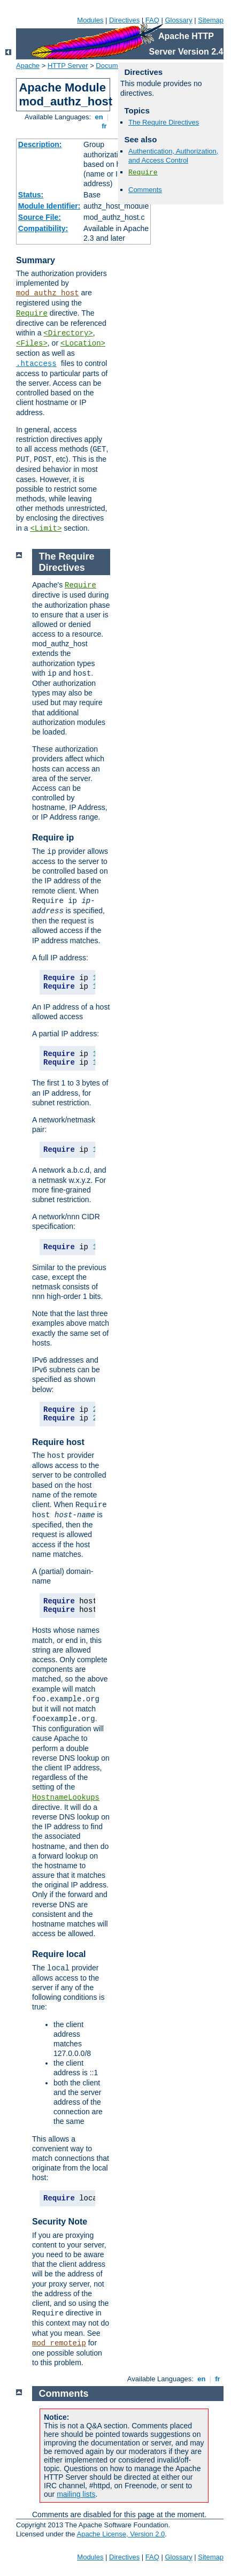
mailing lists (76, 2494)
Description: (40, 144)
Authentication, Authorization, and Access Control (173, 155)
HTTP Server (68, 66)
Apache (28, 66)
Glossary (178, 20)
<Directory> (68, 333)
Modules (90, 20)
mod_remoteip (59, 2343)
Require (32, 313)
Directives (124, 20)
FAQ (152, 20)
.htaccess (36, 364)
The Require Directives (163, 122)
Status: (30, 194)
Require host (58, 1442)
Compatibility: (43, 228)
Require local (59, 1954)
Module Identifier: (49, 206)
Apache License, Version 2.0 (120, 2534)
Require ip (53, 837)
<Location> (82, 343)
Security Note (59, 2221)
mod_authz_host (47, 293)
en (99, 117)
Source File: (39, 217)
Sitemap (211, 20)
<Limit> (45, 528)
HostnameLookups (65, 1797)
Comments (145, 190)
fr (104, 126)
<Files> (32, 343)
